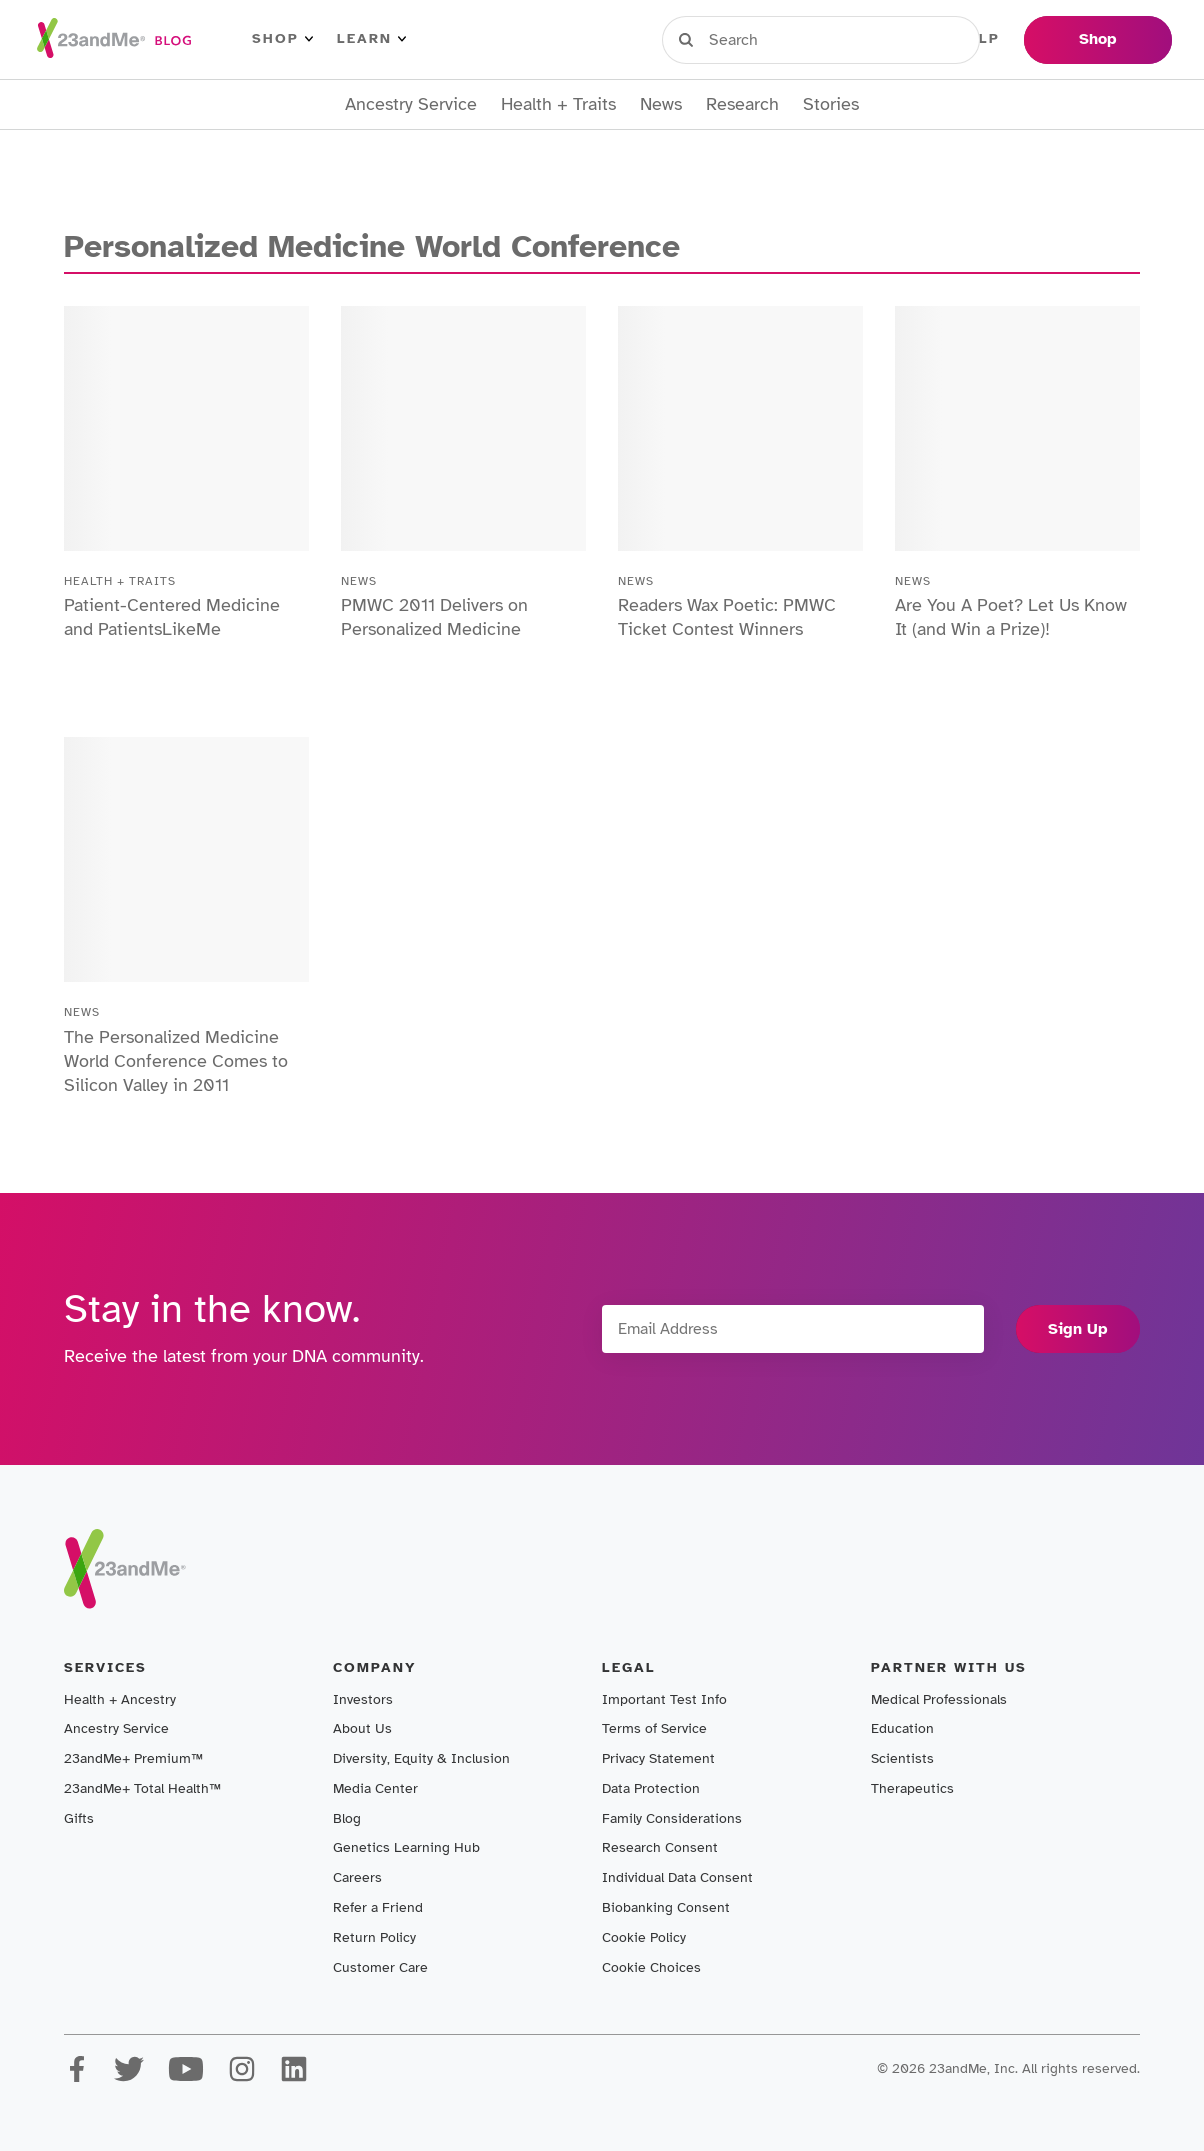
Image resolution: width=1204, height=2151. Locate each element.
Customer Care (380, 1967)
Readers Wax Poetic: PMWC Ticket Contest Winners (727, 617)
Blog (347, 1818)
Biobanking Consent (666, 1907)
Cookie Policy (644, 1937)
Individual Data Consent (677, 1877)
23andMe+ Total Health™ (142, 1788)
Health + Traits (558, 104)
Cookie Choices (651, 1967)
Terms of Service (654, 1728)
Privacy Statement (658, 1758)
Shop (282, 39)
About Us (362, 1728)
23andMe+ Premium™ (133, 1758)
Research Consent (660, 1847)
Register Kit (873, 39)
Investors (363, 1699)
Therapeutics (912, 1788)
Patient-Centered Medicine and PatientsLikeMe (172, 617)
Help (978, 39)
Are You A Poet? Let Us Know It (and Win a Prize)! (1011, 617)
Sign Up (1078, 1329)
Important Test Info (664, 1699)
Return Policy (374, 1937)
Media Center (375, 1788)
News (661, 104)
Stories (831, 104)
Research (742, 104)
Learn (371, 39)
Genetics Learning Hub (406, 1847)
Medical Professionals (939, 1699)
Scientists (902, 1758)
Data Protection (651, 1788)
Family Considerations (672, 1818)
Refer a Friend (378, 1907)
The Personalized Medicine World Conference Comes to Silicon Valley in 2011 (176, 1061)
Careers (357, 1877)
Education (902, 1728)
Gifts (79, 1818)
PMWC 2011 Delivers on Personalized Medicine (434, 617)
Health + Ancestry (120, 1699)
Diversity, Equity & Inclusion (421, 1758)
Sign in (754, 39)
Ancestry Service (411, 104)
